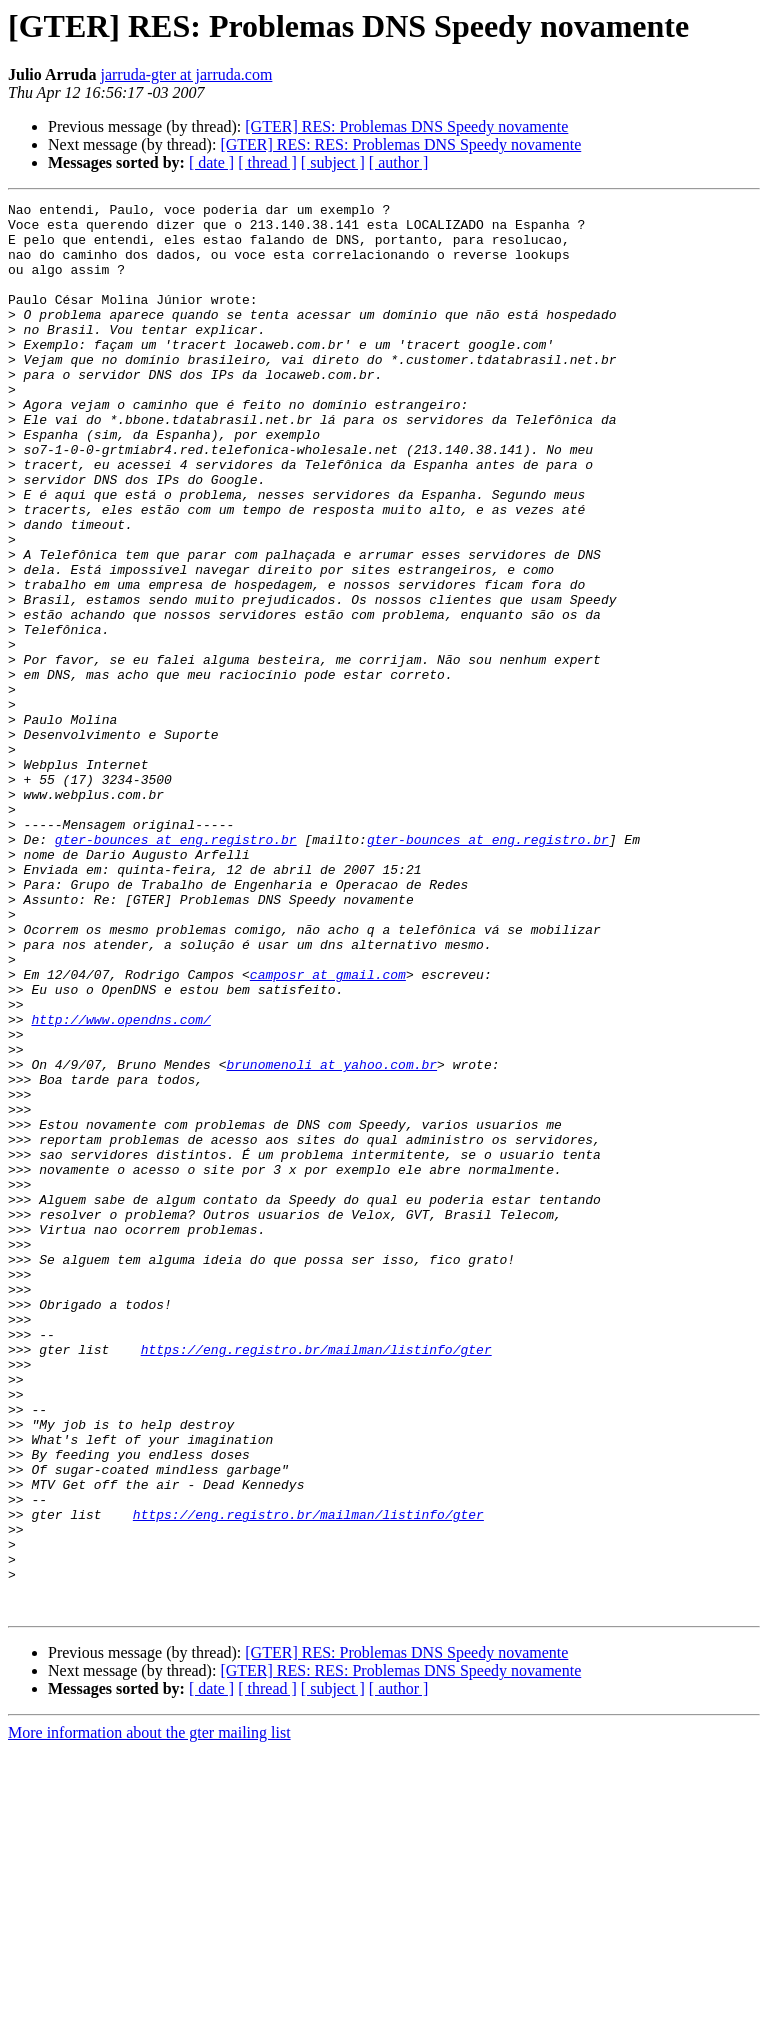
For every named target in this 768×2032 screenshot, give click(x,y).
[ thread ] (267, 162)
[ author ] (399, 162)
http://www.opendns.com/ (120, 1184)
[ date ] (211, 162)
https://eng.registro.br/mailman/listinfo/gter (316, 1580)
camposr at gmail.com (328, 1130)
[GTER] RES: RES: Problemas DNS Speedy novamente (400, 144)
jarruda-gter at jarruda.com (186, 74)
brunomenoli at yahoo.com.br (331, 1238)
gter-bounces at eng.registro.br (176, 968)
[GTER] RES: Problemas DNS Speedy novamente (406, 126)
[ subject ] (333, 162)
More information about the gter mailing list (149, 2014)
